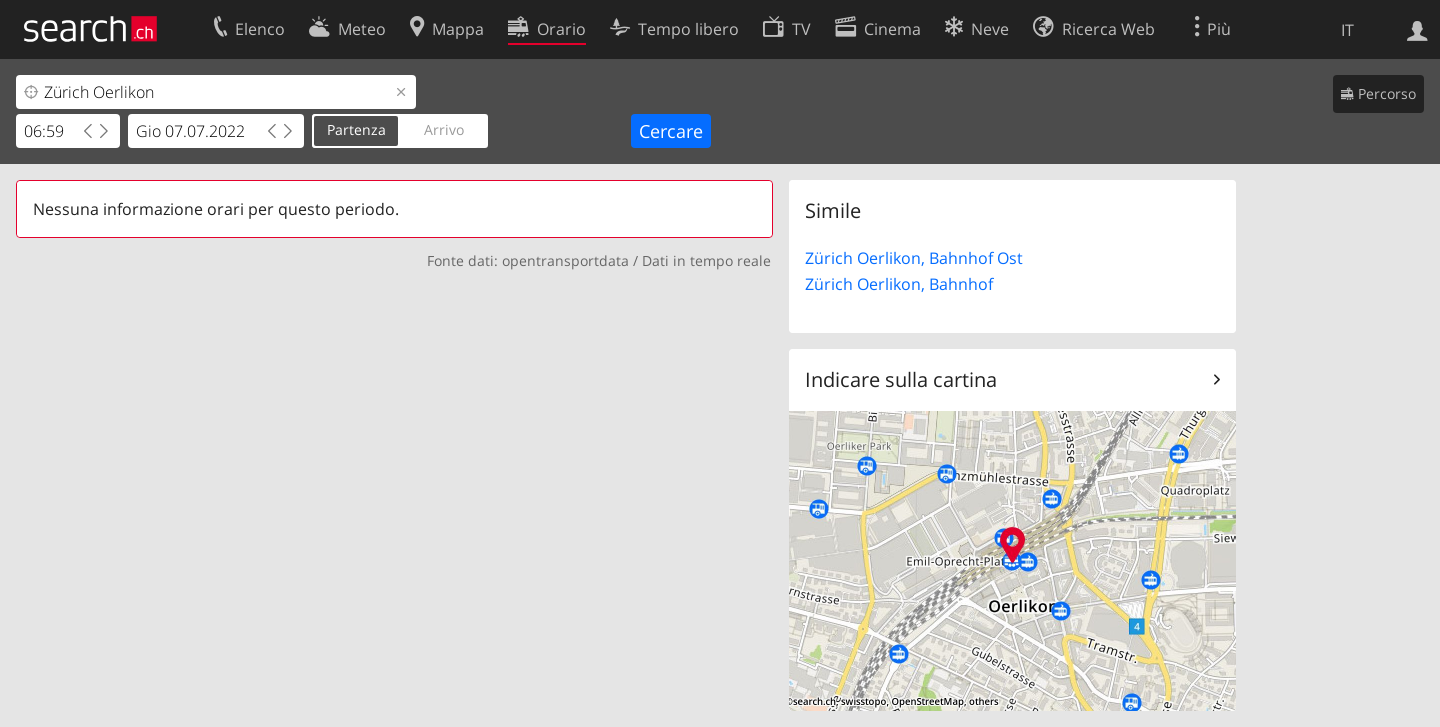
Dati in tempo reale (706, 260)
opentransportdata (565, 260)
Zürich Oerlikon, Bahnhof (899, 284)
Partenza (356, 129)
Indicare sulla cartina (901, 379)
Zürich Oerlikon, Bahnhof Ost (914, 258)
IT (1347, 30)
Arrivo (444, 129)
